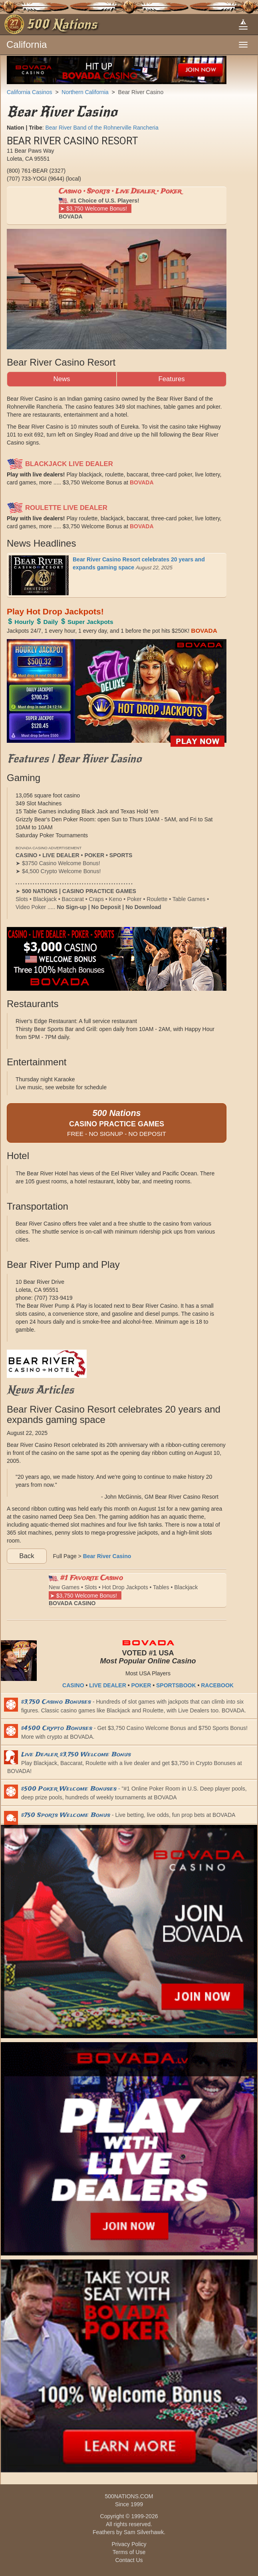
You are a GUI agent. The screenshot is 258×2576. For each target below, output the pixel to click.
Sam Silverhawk (144, 2532)
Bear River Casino (141, 92)
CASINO (73, 1685)
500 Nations (61, 24)
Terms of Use (129, 2552)
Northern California (85, 92)
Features (171, 379)
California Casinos (29, 92)
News (62, 379)
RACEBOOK (217, 1685)
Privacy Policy (128, 2544)
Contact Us (129, 2560)
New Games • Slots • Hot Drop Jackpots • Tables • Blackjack (123, 1589)
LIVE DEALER (107, 1685)
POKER (141, 1685)
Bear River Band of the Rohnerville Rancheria (101, 127)
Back (26, 1556)
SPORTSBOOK (176, 1685)
